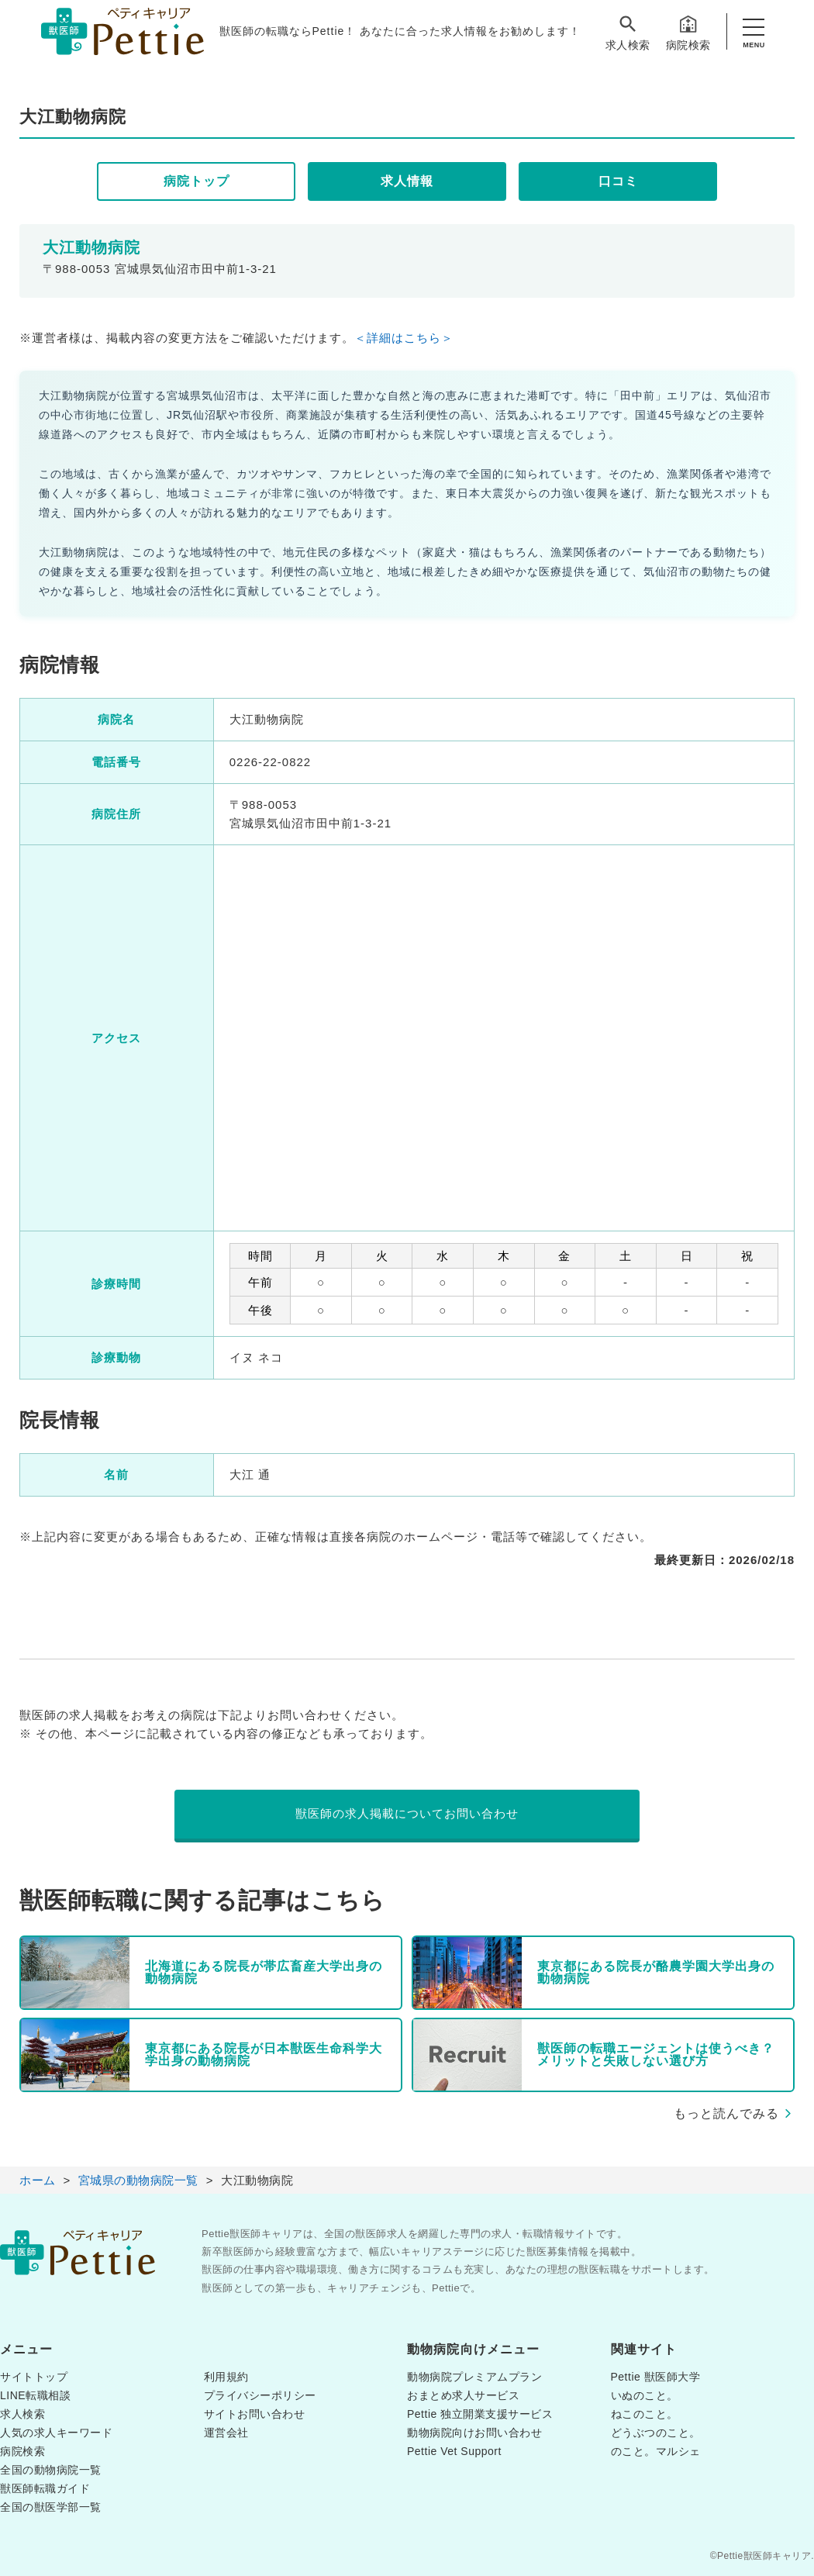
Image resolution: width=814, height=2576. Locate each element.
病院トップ (196, 181)
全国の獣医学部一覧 (51, 2507)
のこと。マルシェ (656, 2451)
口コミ (618, 181)
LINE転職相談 (35, 2395)
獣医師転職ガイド (45, 2488)
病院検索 (688, 32)
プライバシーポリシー (260, 2395)
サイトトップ (33, 2377)
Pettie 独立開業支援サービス (480, 2414)
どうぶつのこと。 (656, 2432)
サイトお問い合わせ (254, 2414)
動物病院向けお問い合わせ (474, 2432)
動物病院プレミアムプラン (474, 2377)
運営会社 (226, 2432)
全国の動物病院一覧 (51, 2470)
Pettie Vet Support (454, 2451)
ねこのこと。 (644, 2414)
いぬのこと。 (644, 2395)
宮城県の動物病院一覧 (138, 2180)
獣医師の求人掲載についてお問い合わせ (407, 1813)
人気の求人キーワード (56, 2432)
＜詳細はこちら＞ (404, 337)
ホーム (37, 2180)
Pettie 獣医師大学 (656, 2377)
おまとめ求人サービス (463, 2395)
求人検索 (627, 32)
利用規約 (226, 2377)
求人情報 (407, 181)
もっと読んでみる (726, 2113)
